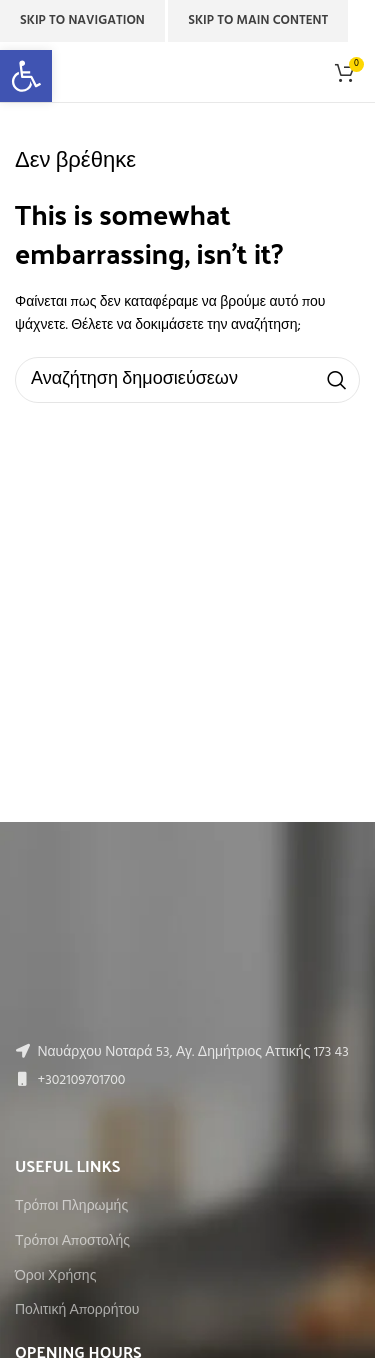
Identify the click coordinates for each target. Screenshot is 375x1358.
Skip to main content (258, 20)
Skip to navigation (82, 20)
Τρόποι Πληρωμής (71, 1207)
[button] (26, 76)
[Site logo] (187, 72)
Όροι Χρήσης (55, 1277)
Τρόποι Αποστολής (72, 1242)
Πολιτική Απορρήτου (77, 1311)
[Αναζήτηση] (187, 380)
